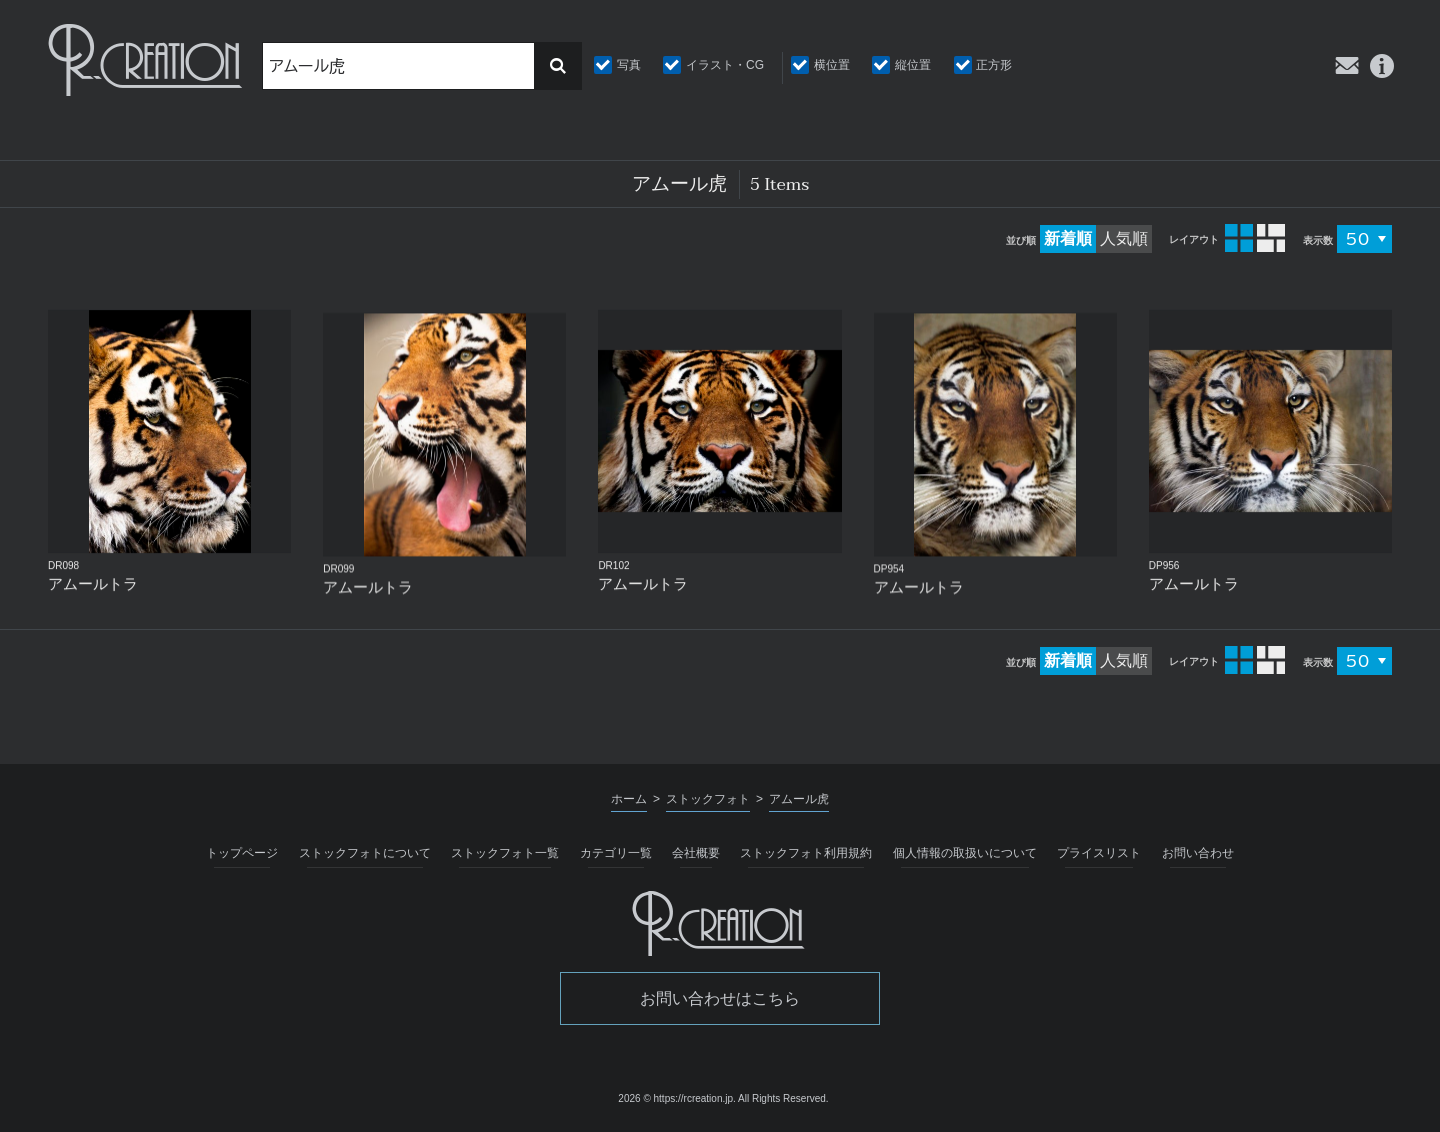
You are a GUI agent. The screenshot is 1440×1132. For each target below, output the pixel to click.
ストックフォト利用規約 (806, 853)
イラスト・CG (725, 65)
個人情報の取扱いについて (965, 853)
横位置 (832, 65)
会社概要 (696, 853)
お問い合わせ (1198, 853)
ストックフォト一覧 (505, 853)
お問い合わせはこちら (720, 998)
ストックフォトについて (365, 853)
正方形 (994, 65)
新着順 (1068, 238)
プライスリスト (1099, 853)
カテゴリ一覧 (616, 853)
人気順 (1124, 238)
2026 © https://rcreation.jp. (676, 1098)
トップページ (242, 853)
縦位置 (913, 65)
